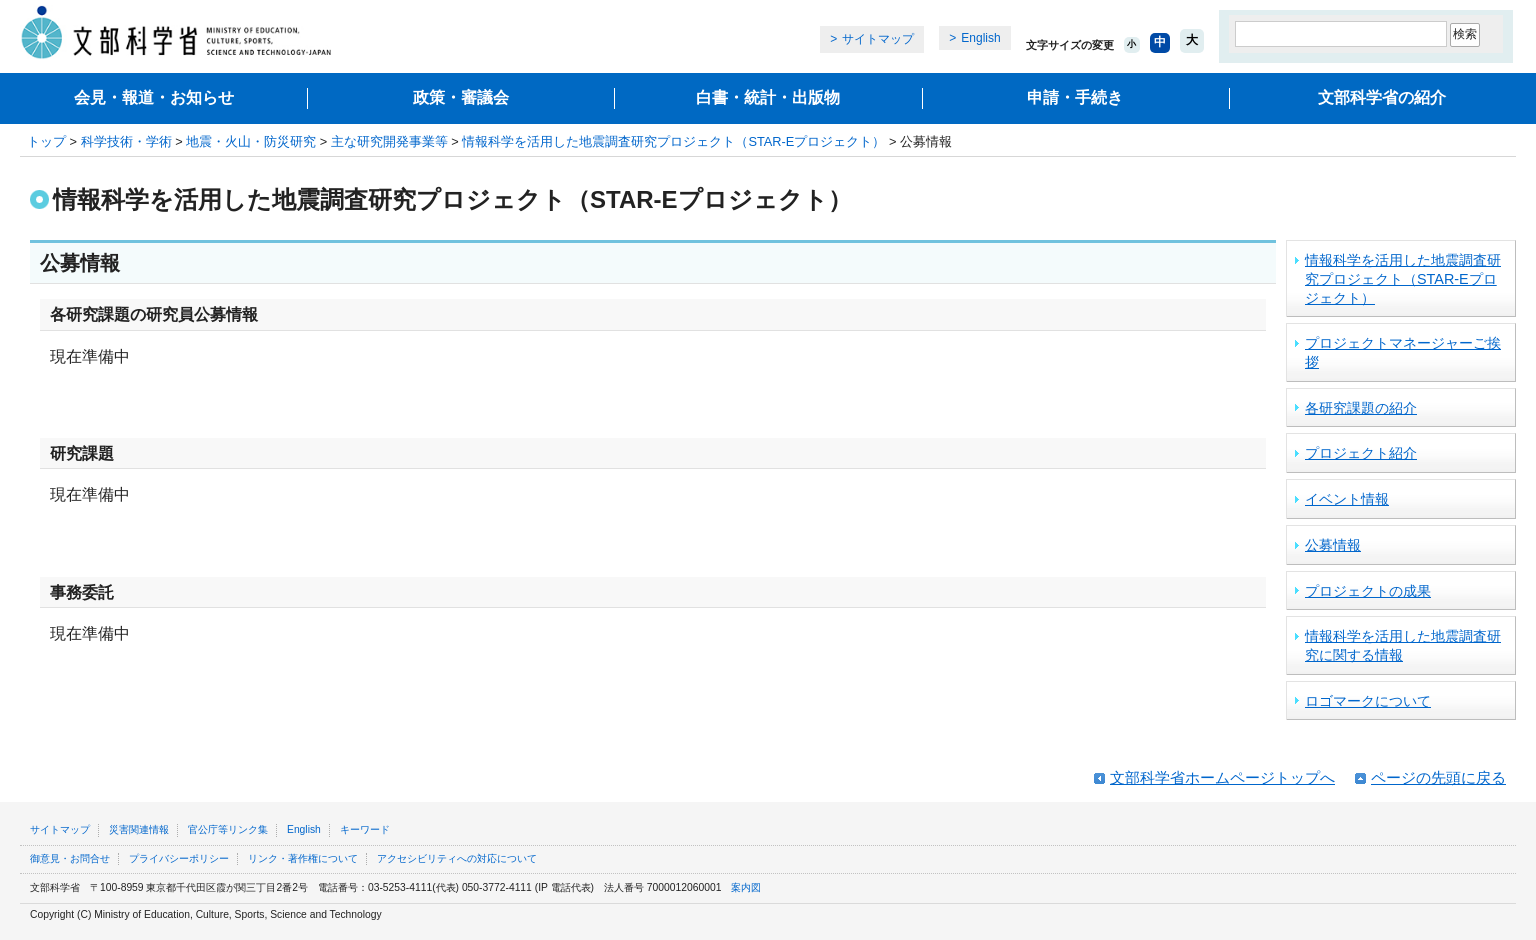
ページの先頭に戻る (1438, 777)
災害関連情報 (139, 829)
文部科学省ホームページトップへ (1222, 777)
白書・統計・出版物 (768, 97)
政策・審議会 (461, 97)
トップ (46, 141)
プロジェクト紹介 (1361, 453)
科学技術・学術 (126, 141)
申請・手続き (1075, 97)
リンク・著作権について (303, 858)
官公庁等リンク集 (228, 829)
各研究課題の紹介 (1361, 408)
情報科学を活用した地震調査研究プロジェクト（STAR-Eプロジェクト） (673, 141)
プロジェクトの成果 (1368, 591)
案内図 (746, 887)
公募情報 (1333, 545)
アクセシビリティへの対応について (457, 858)
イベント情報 (1347, 499)
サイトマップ (878, 39)
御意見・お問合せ (70, 858)
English (980, 38)
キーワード (365, 829)
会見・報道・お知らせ (154, 97)
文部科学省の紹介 (1382, 97)
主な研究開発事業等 (389, 141)
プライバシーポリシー (179, 858)
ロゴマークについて (1368, 701)
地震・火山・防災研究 (251, 141)
